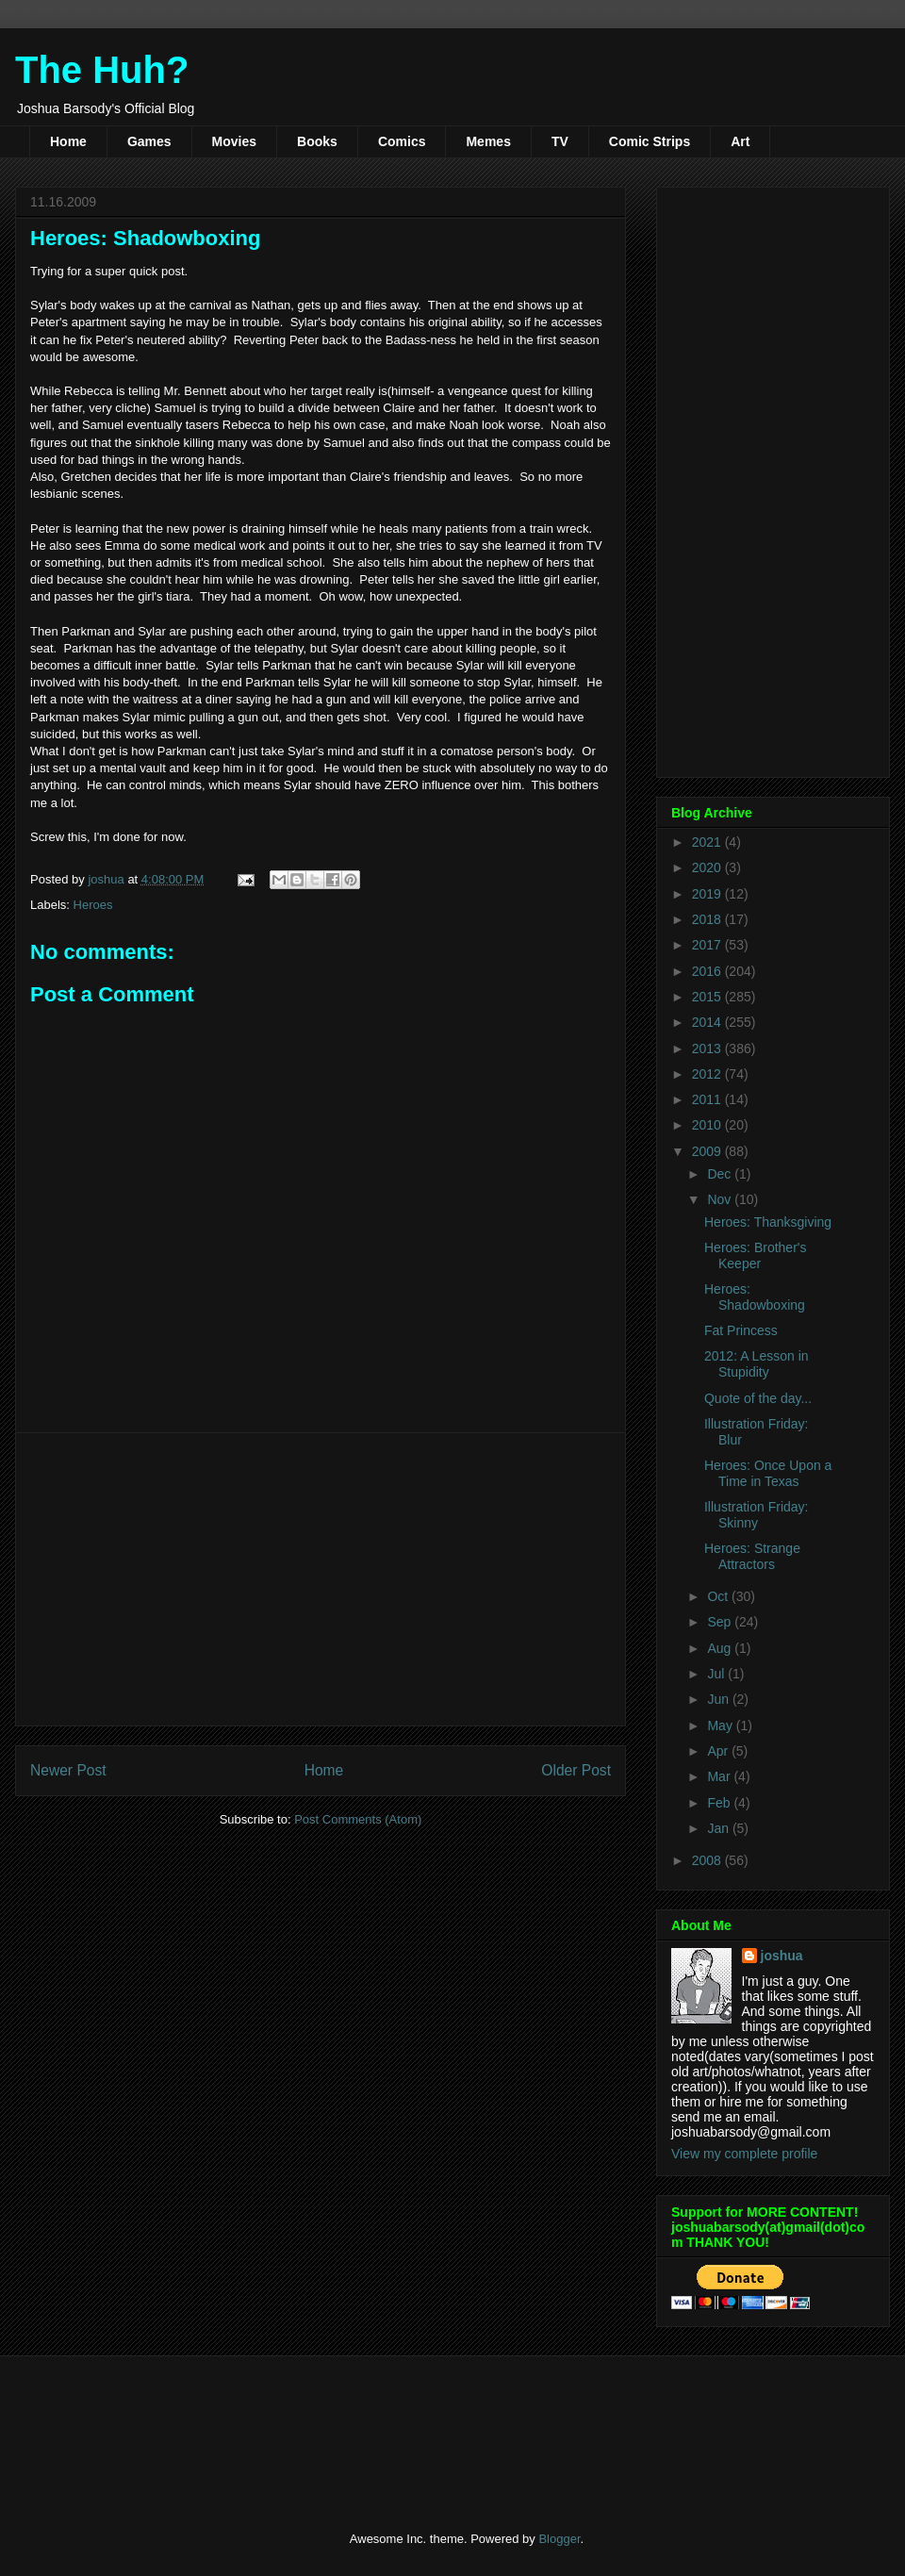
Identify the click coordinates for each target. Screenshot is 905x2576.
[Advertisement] (320, 1579)
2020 (708, 867)
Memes (488, 141)
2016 (708, 971)
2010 (708, 1124)
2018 (708, 919)
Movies (234, 141)
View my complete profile (744, 2153)
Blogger (559, 2539)
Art (740, 141)
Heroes (93, 905)
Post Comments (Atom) (357, 1819)
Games (149, 141)
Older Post (576, 1770)
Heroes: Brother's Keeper (755, 1255)
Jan (719, 1828)
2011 (708, 1099)
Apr (719, 1751)
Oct (719, 1596)
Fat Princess (741, 1330)
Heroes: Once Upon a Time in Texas (767, 1473)
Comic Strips (649, 141)
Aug (720, 1648)
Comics (402, 141)
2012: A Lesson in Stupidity (756, 1363)
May (721, 1725)
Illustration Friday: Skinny (756, 1514)
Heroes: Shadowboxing (754, 1297)
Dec (720, 1173)
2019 (708, 893)
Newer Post (68, 1770)
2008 (708, 1860)
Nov (720, 1199)
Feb (720, 1802)
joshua (782, 1955)
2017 (708, 944)
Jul (717, 1673)
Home (68, 141)
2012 (708, 1074)
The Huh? (102, 70)
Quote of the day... (758, 1398)
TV (559, 141)
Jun (719, 1699)
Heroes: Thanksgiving (767, 1222)
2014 (708, 1022)
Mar (720, 1776)
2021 (708, 842)
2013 (708, 1048)
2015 (708, 996)
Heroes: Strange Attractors (752, 1556)
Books (317, 141)
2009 (708, 1151)
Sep (720, 1621)
